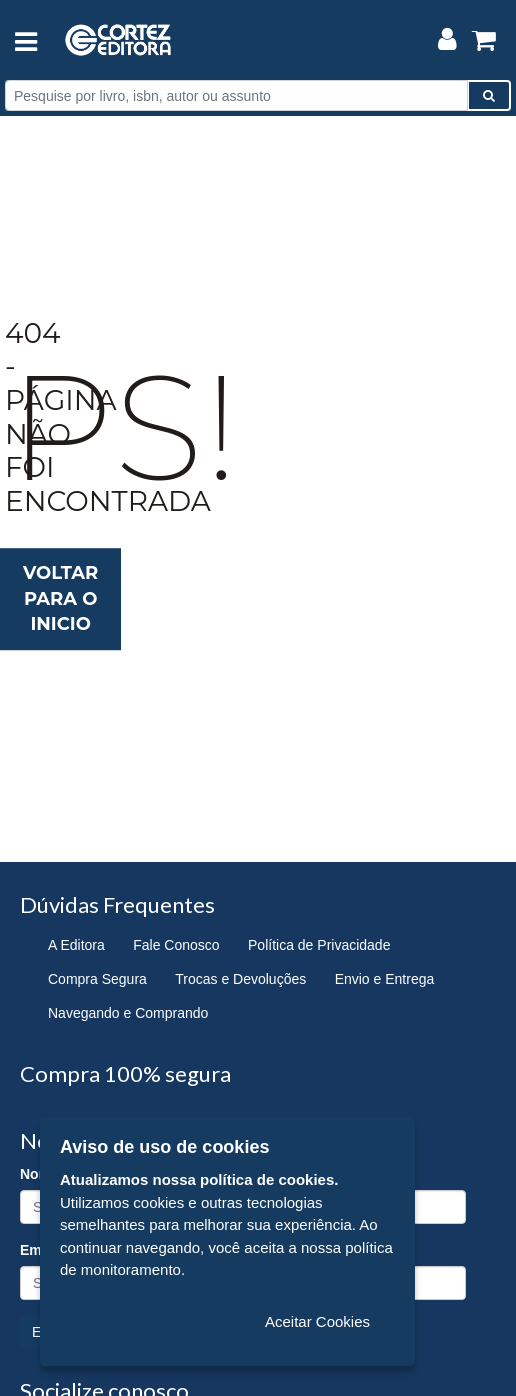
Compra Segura (97, 979)
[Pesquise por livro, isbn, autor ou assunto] (236, 95)
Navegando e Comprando (128, 1013)
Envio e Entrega (385, 979)
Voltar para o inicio (60, 599)
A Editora (76, 945)
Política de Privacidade (319, 945)
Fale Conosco (176, 945)
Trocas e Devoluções (240, 979)
